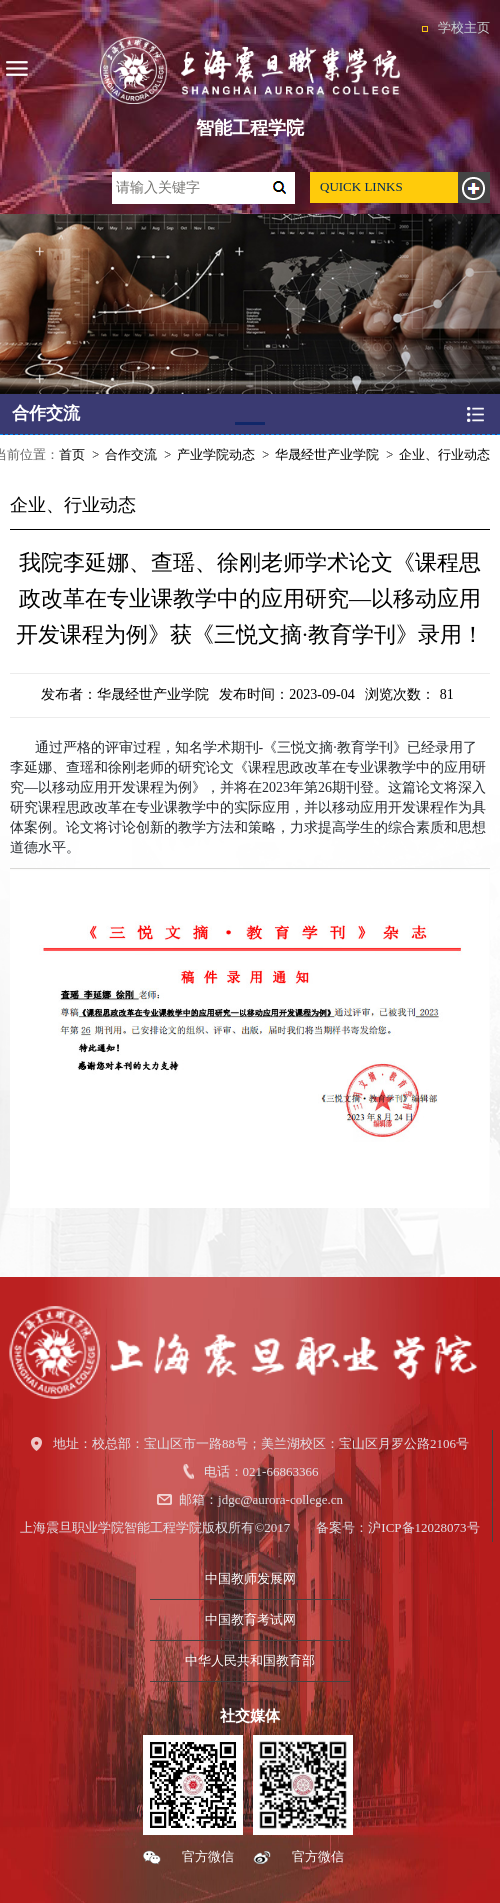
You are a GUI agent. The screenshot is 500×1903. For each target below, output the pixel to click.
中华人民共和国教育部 (250, 1660)
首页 (72, 454)
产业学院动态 (216, 454)
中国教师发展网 (250, 1578)
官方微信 (208, 1856)
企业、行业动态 (444, 454)
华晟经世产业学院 (327, 454)
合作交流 (131, 454)
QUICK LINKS (361, 186)
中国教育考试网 (250, 1619)
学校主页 (464, 27)
